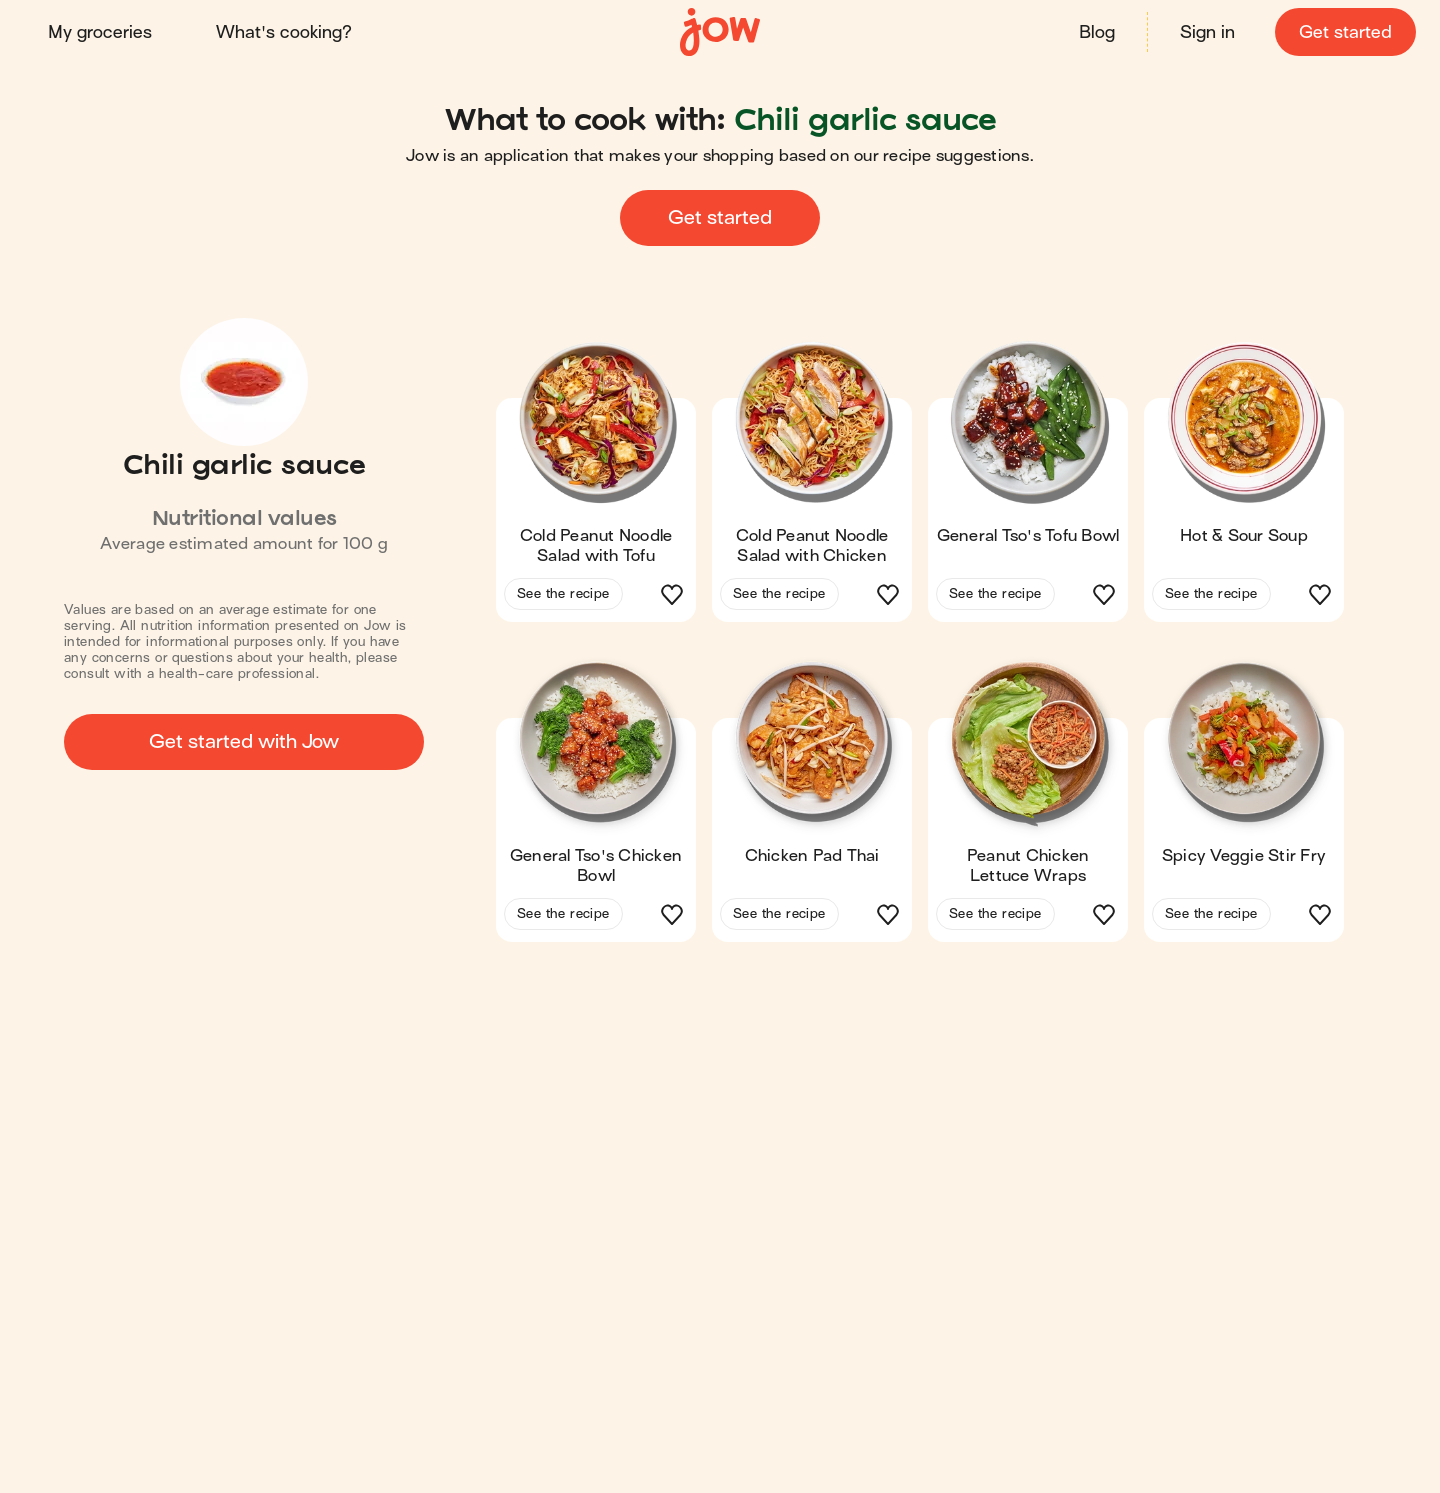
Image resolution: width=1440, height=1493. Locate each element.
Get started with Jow (244, 741)
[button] (596, 488)
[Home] (720, 32)
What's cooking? (284, 32)
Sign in (1207, 32)
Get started (1345, 32)
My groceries (100, 32)
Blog (1097, 32)
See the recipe (563, 593)
